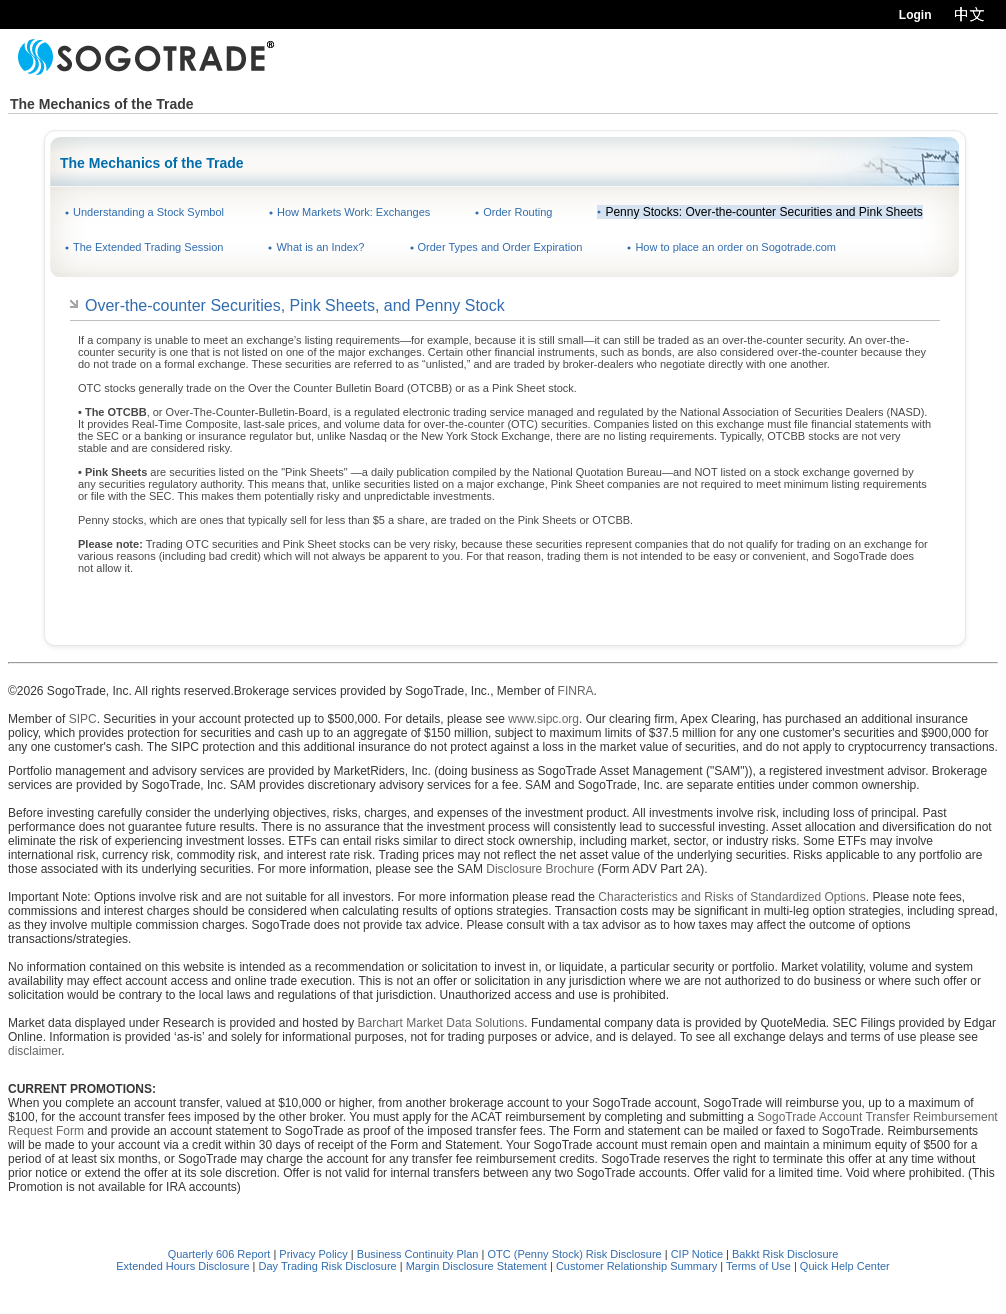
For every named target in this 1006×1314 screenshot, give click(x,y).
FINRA (576, 691)
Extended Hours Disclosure (182, 1266)
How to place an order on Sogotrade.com (735, 247)
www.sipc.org (543, 719)
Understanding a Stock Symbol (148, 212)
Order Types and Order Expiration (500, 247)
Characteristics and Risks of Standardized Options (731, 897)
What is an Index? (320, 247)
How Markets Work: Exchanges (353, 212)
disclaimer (34, 1051)
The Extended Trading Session (148, 247)
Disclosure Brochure (540, 869)
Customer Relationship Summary (636, 1266)
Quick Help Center (845, 1266)
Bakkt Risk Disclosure (785, 1254)
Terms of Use (758, 1266)
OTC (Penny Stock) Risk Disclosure (575, 1254)
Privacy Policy (313, 1254)
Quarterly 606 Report (219, 1254)
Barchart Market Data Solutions (441, 1023)
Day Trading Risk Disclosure (328, 1266)
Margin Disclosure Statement (476, 1266)
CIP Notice (697, 1254)
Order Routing (517, 212)
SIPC (83, 719)
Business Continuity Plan (419, 1254)
